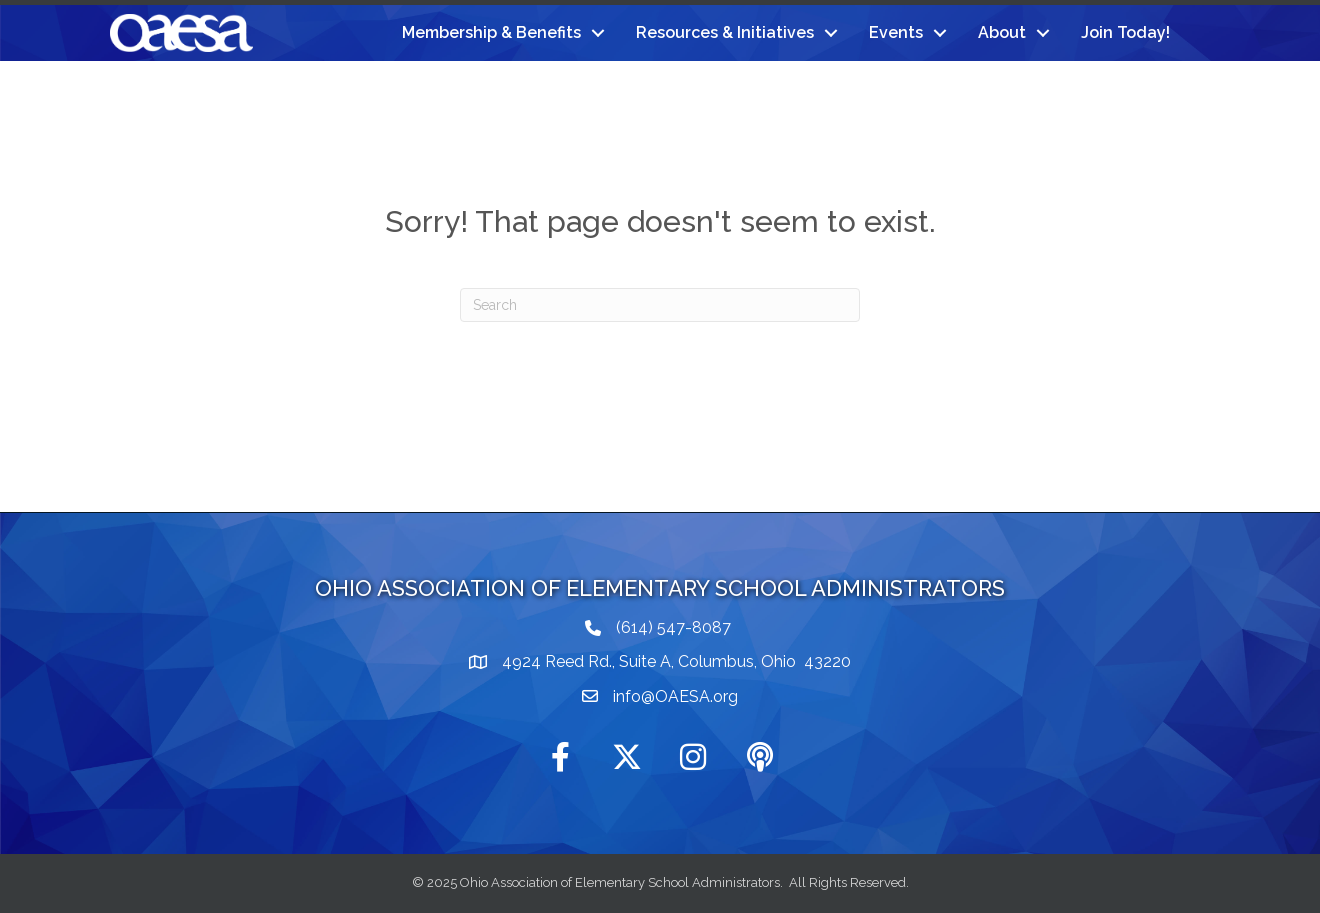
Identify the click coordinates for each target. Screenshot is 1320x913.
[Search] (660, 305)
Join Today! (1125, 32)
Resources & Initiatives (725, 32)
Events (896, 32)
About (1002, 32)
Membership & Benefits (491, 32)
